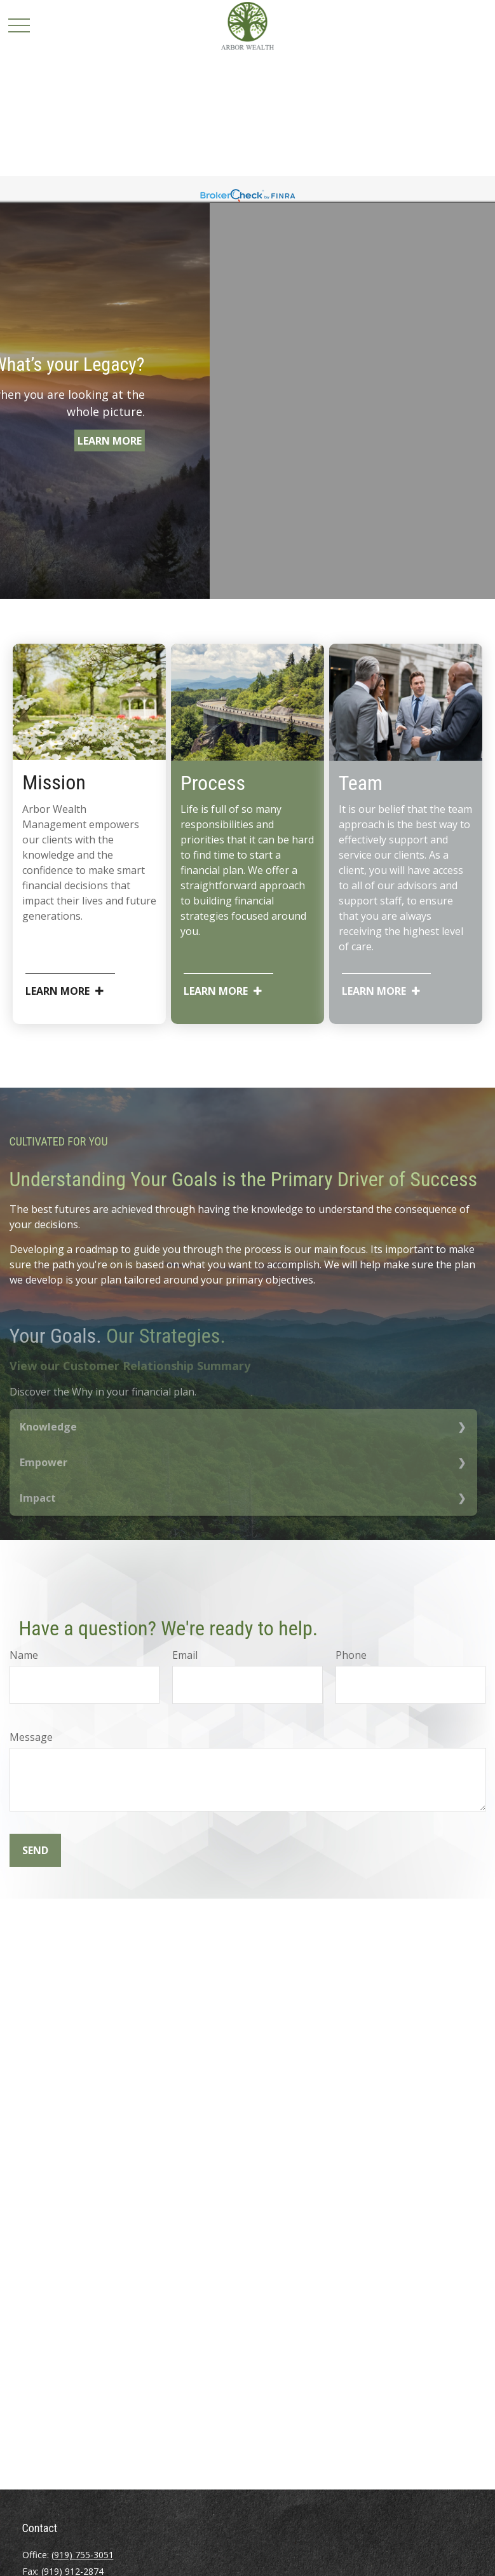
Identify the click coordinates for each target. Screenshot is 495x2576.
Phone (351, 1655)
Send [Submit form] (35, 1850)
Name (24, 1655)
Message (31, 1737)
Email (185, 1655)
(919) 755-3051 (82, 2555)
